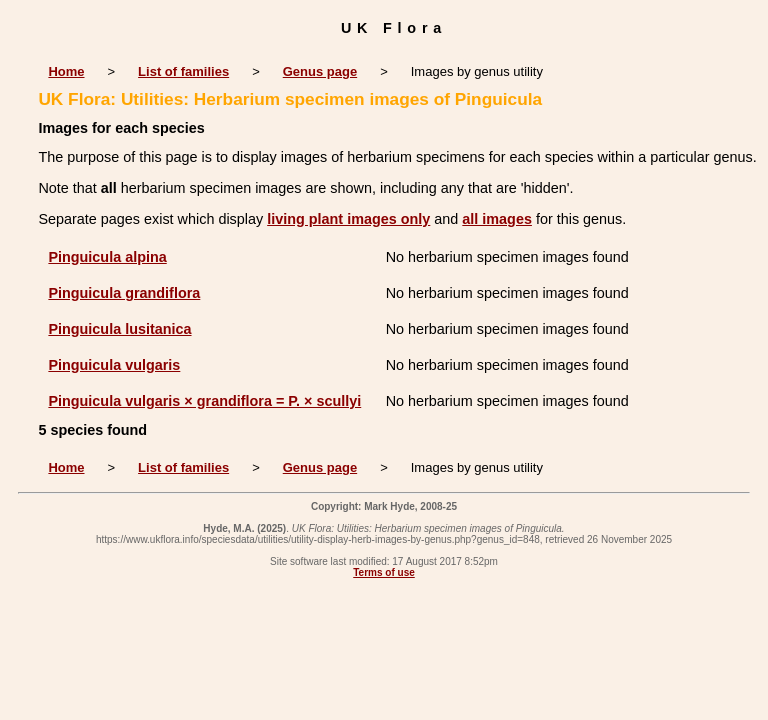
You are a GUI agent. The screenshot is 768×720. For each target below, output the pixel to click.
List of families (183, 71)
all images (497, 219)
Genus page (320, 71)
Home (66, 71)
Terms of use (384, 572)
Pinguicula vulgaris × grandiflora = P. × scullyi (204, 401)
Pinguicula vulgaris (114, 365)
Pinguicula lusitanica (119, 329)
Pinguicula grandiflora (124, 293)
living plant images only (348, 219)
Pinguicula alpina (107, 257)
